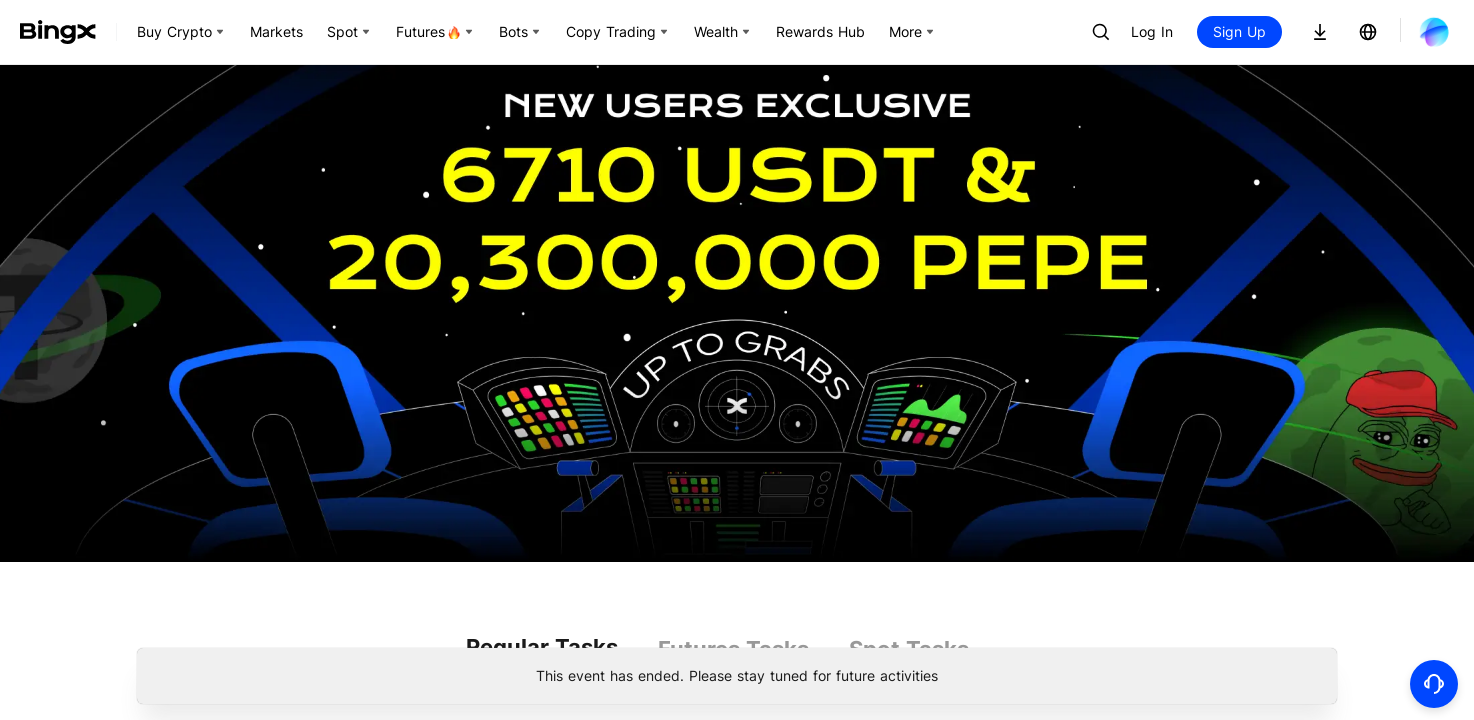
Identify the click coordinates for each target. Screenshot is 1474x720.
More (837, 333)
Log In (1152, 31)
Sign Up (1239, 31)
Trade (1221, 294)
